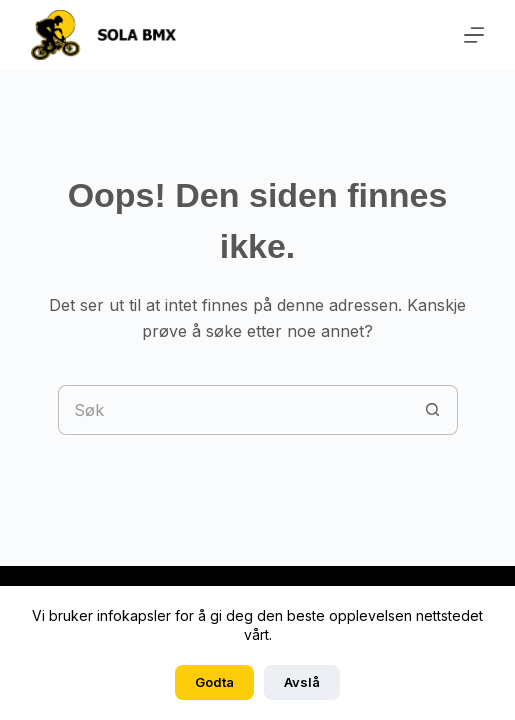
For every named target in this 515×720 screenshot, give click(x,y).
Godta (214, 682)
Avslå (302, 682)
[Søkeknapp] (433, 410)
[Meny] (474, 35)
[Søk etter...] (233, 410)
